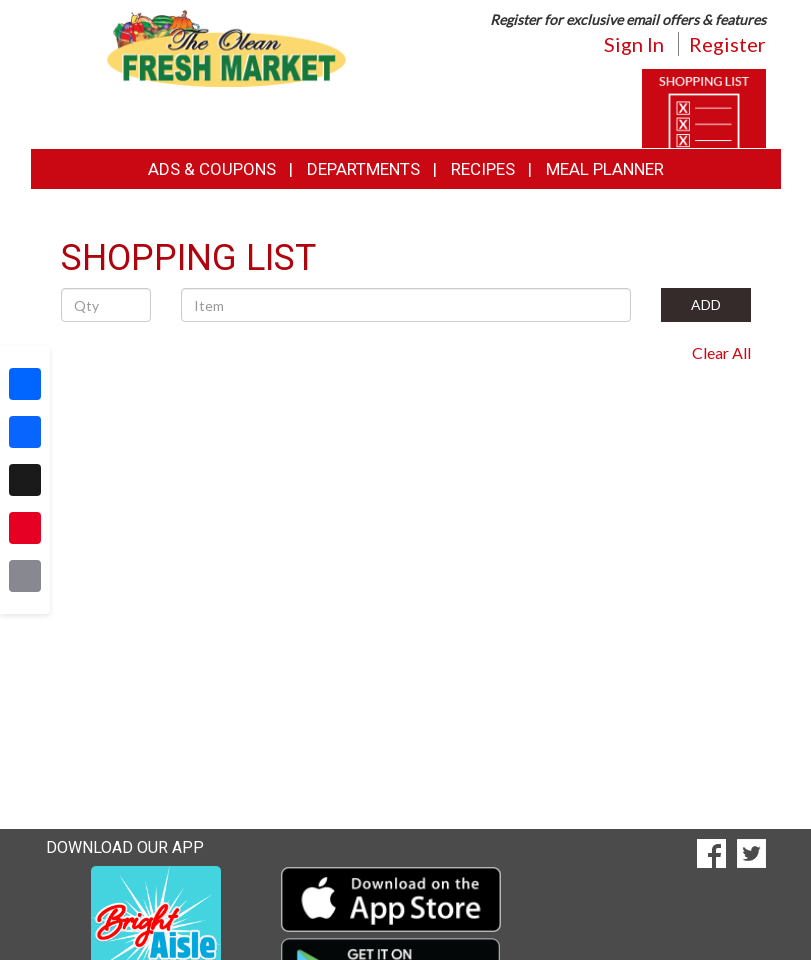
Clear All (721, 352)
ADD (706, 304)
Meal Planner (605, 169)
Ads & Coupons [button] (212, 169)
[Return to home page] (226, 46)
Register (727, 44)
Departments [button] (363, 169)
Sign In (634, 44)
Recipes (483, 169)
